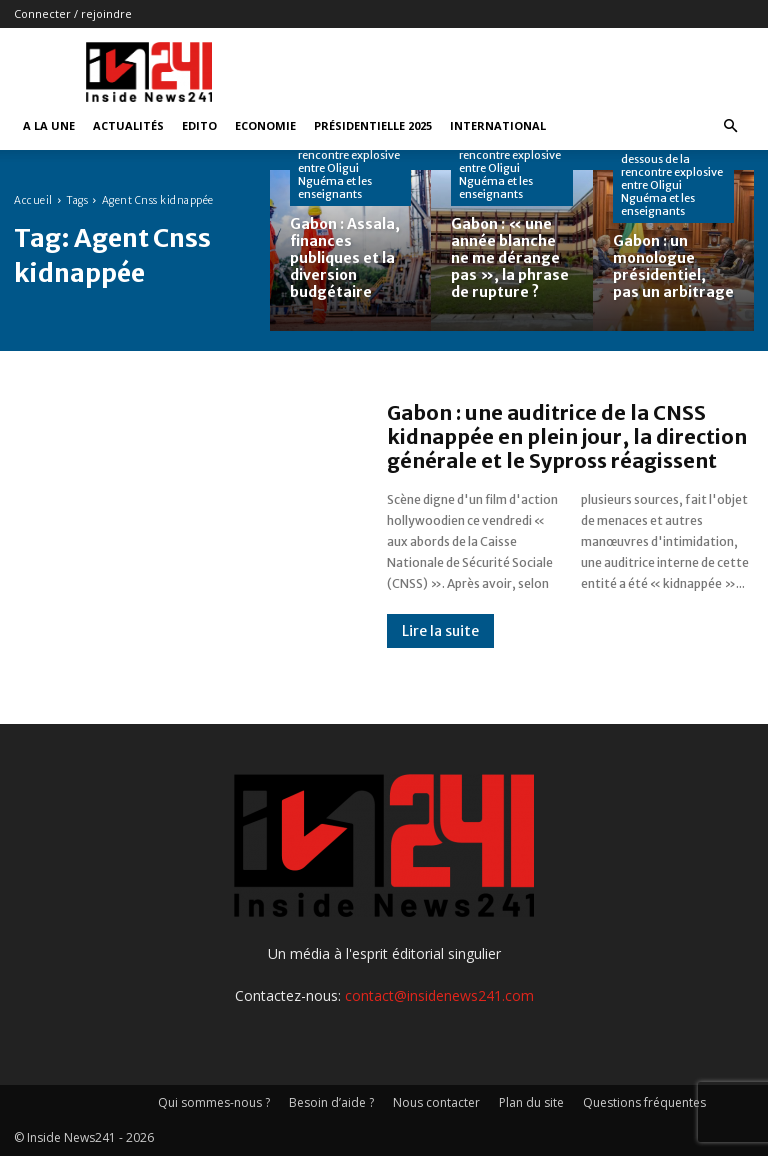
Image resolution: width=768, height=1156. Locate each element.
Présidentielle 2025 (373, 125)
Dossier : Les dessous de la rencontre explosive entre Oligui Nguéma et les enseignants (349, 161)
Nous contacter (436, 1102)
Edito (199, 125)
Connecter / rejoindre (73, 13)
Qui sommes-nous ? (214, 1102)
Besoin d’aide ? (331, 1102)
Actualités (128, 125)
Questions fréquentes (644, 1102)
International (498, 125)
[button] (730, 126)
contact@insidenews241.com (439, 995)
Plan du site (531, 1102)
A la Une (49, 125)
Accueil (33, 200)
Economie (265, 125)
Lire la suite (440, 631)
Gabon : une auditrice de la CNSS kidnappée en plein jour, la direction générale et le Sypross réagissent (567, 436)
